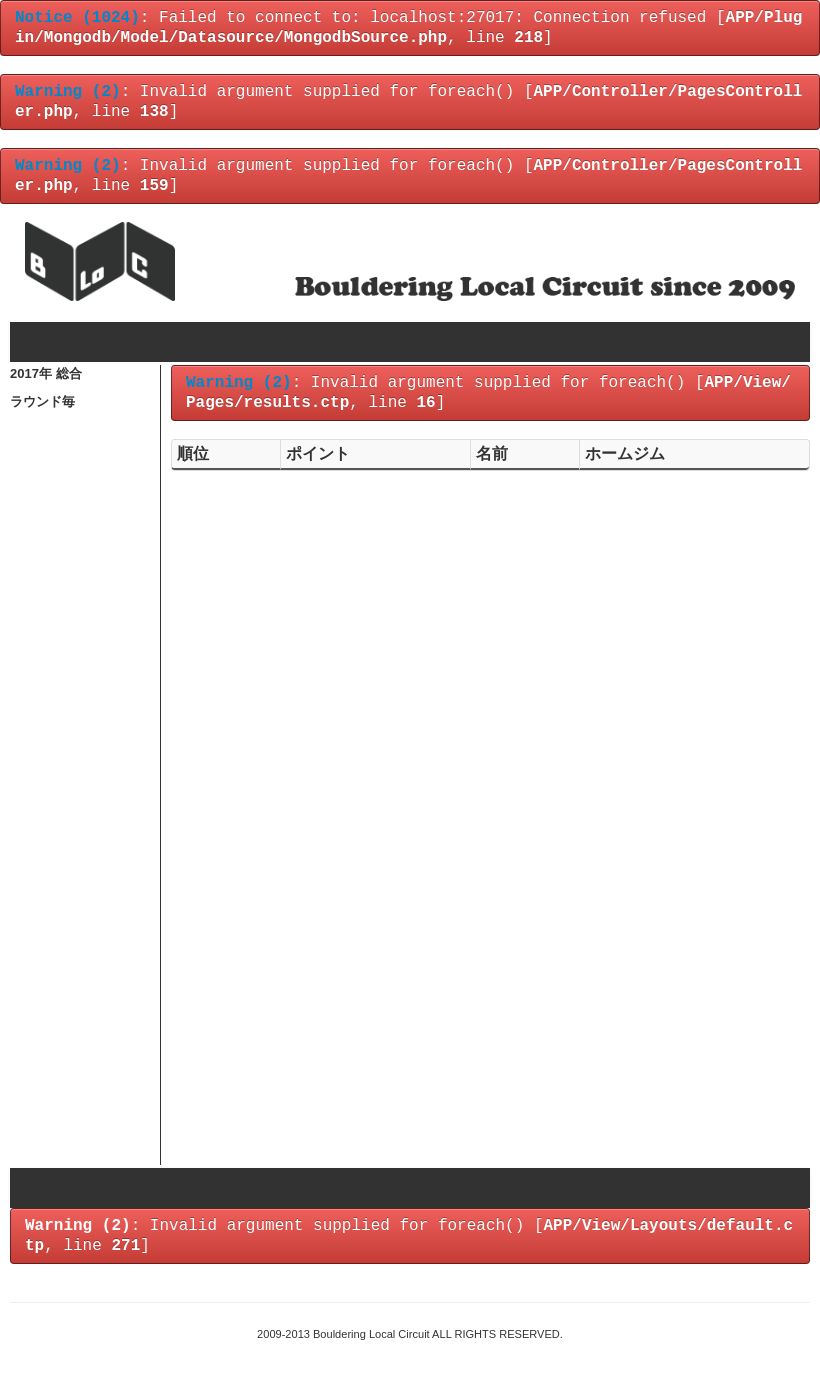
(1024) (77, 18)
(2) (68, 92)
